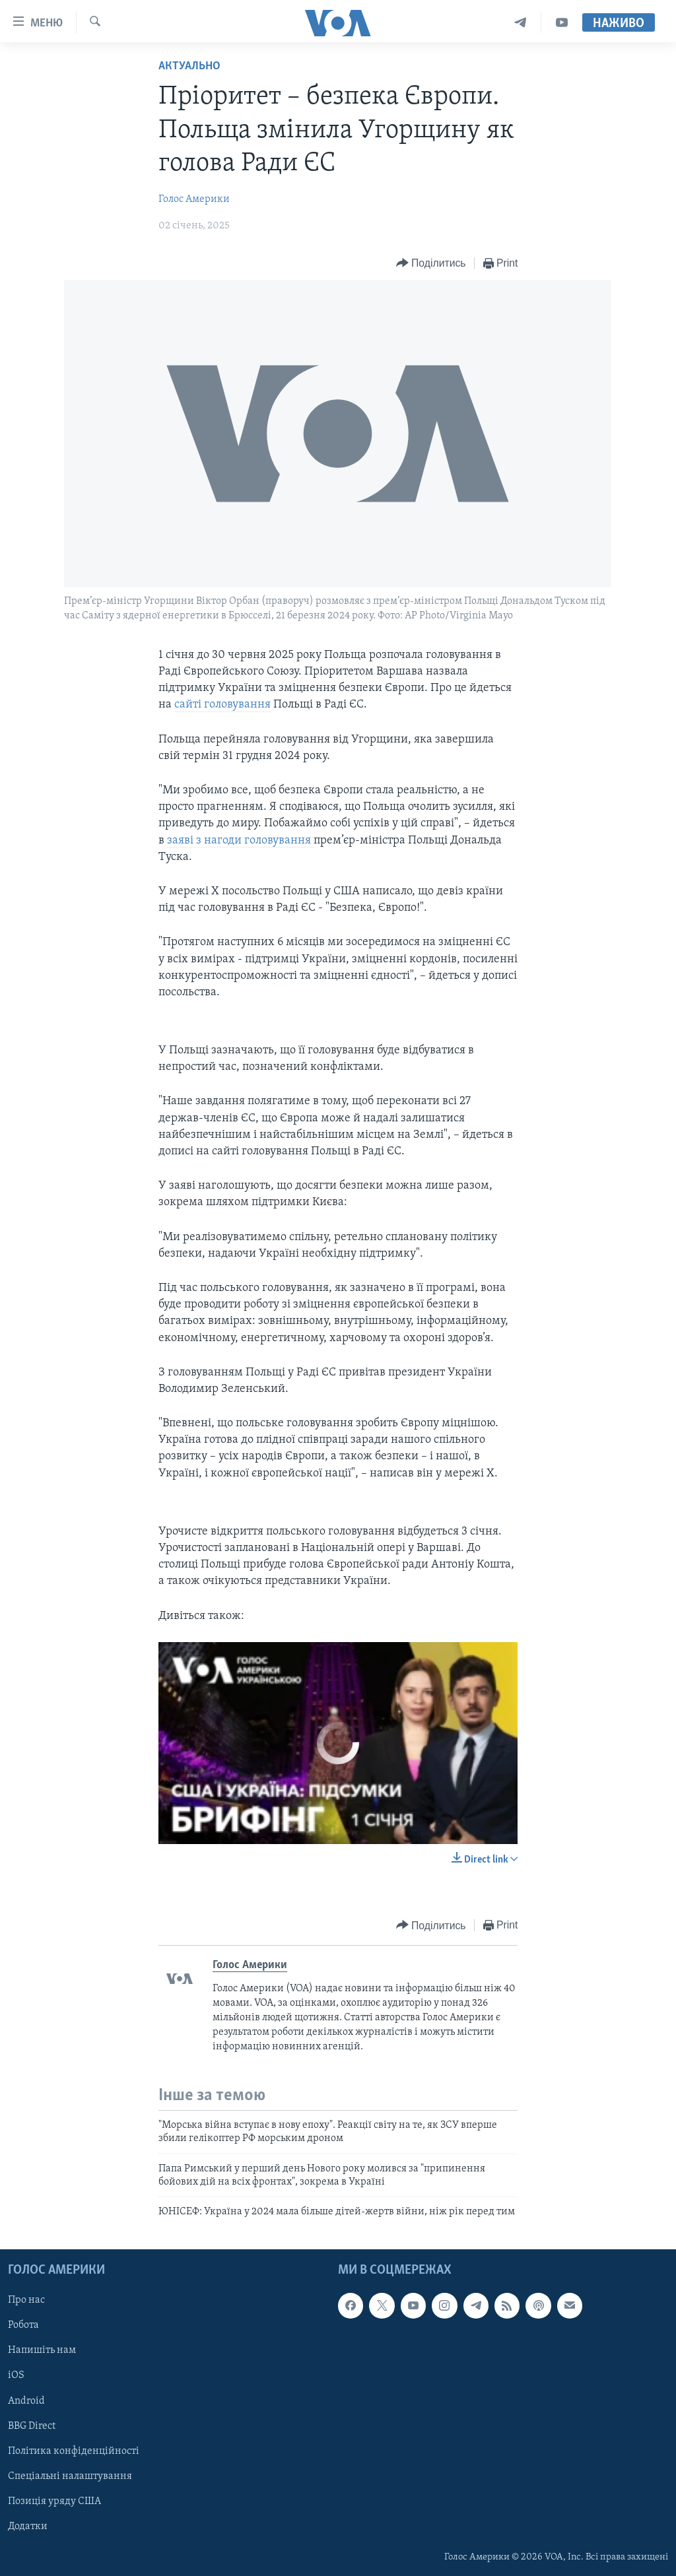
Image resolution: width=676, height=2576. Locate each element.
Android (26, 2400)
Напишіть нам (42, 2350)
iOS (16, 2375)
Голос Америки (194, 199)
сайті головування (222, 704)
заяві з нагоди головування (240, 840)
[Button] (431, 264)
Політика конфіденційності (73, 2450)
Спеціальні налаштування (70, 2475)
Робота (23, 2325)
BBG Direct (31, 2425)
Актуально (189, 66)
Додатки (28, 2526)
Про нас (26, 2300)
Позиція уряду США (54, 2501)
